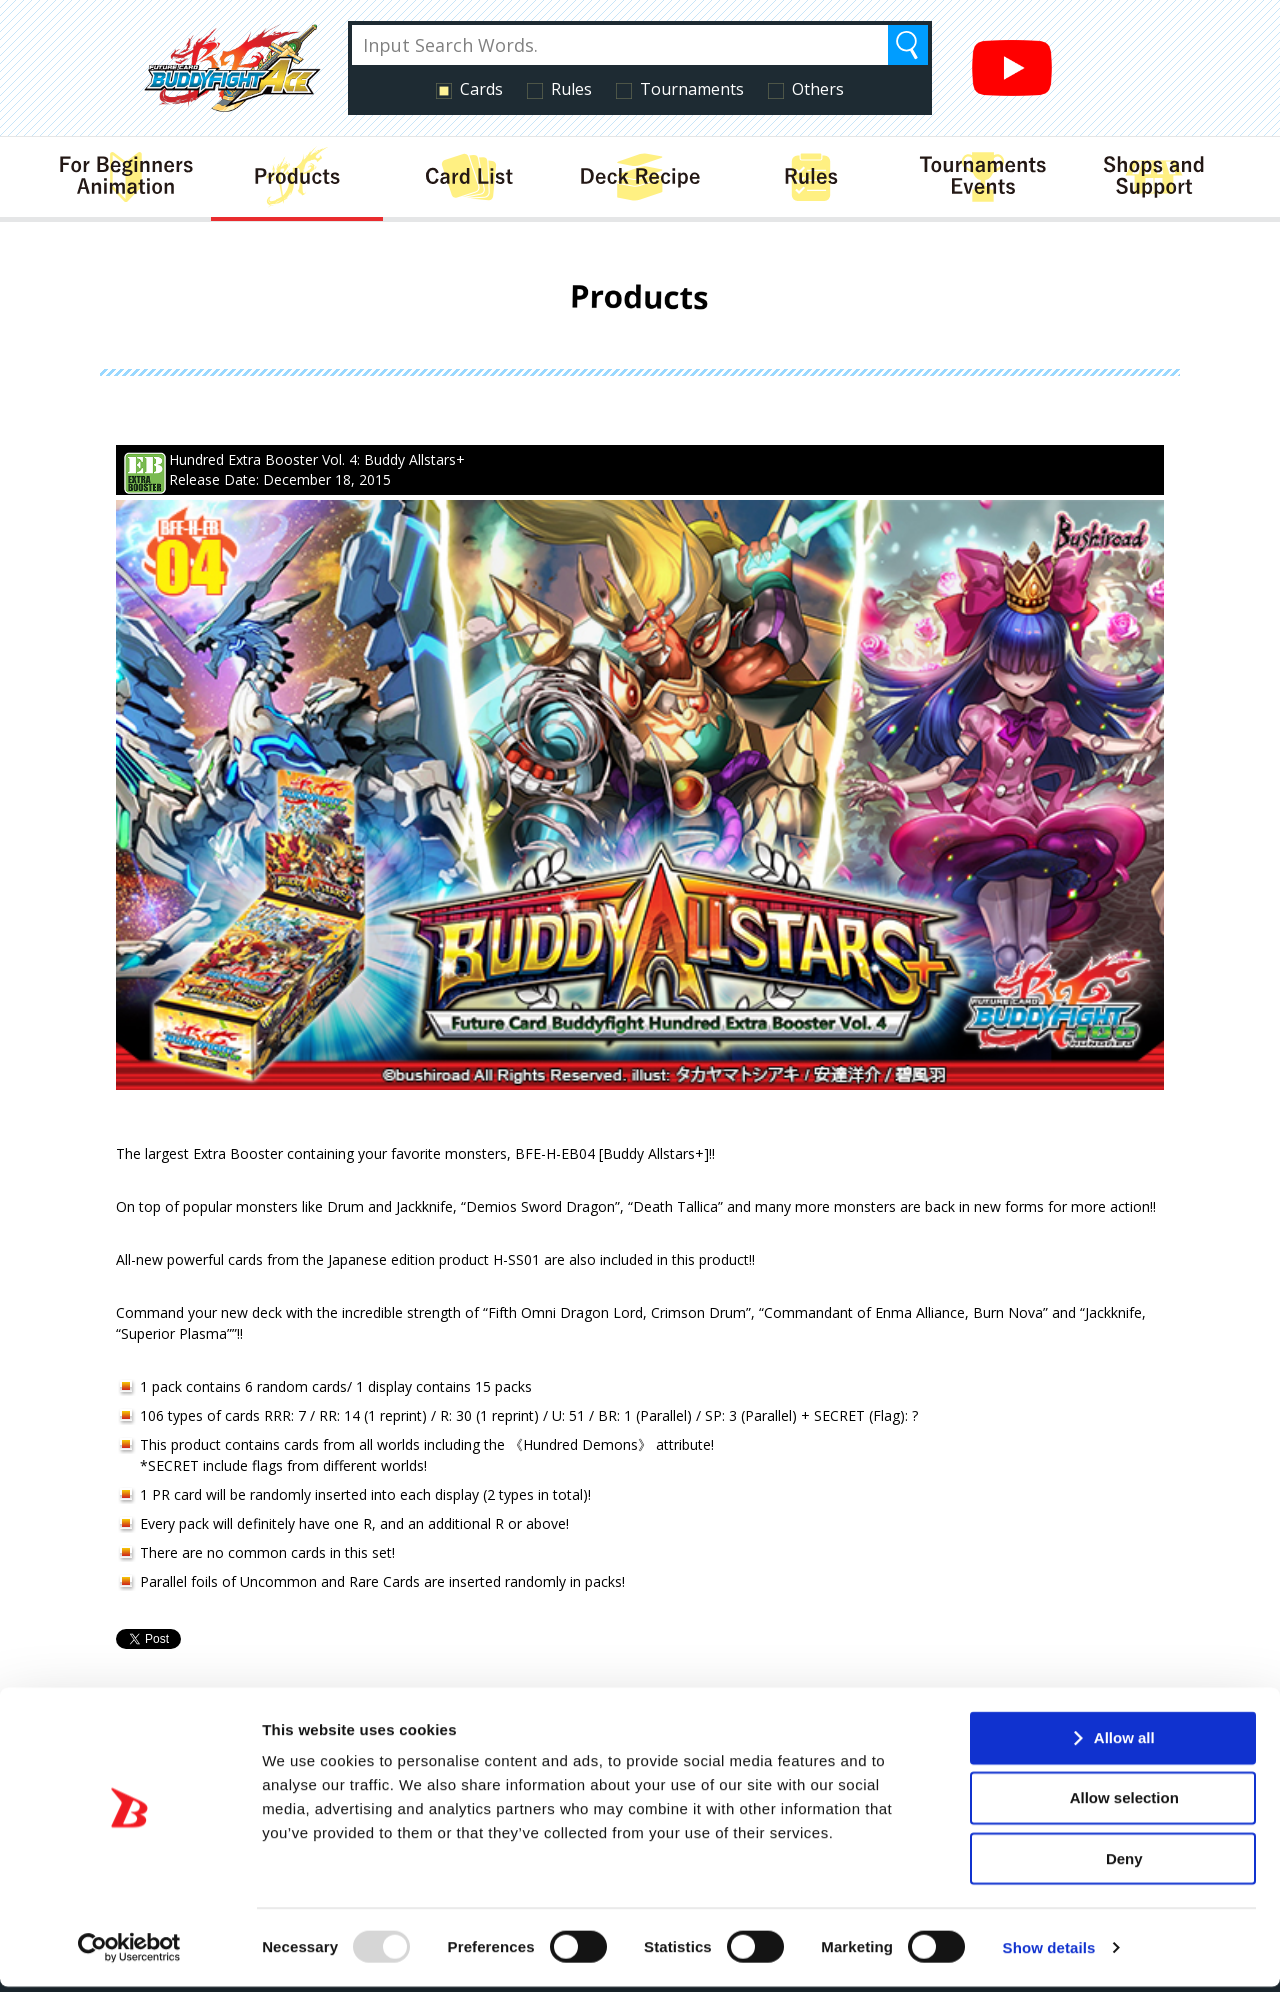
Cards (481, 89)
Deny (1124, 1863)
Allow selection (1124, 1802)
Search (908, 45)
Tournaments (692, 89)
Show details (1049, 1952)
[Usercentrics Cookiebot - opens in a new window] (129, 1953)
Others (818, 89)
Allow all (1124, 1742)
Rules (571, 89)
